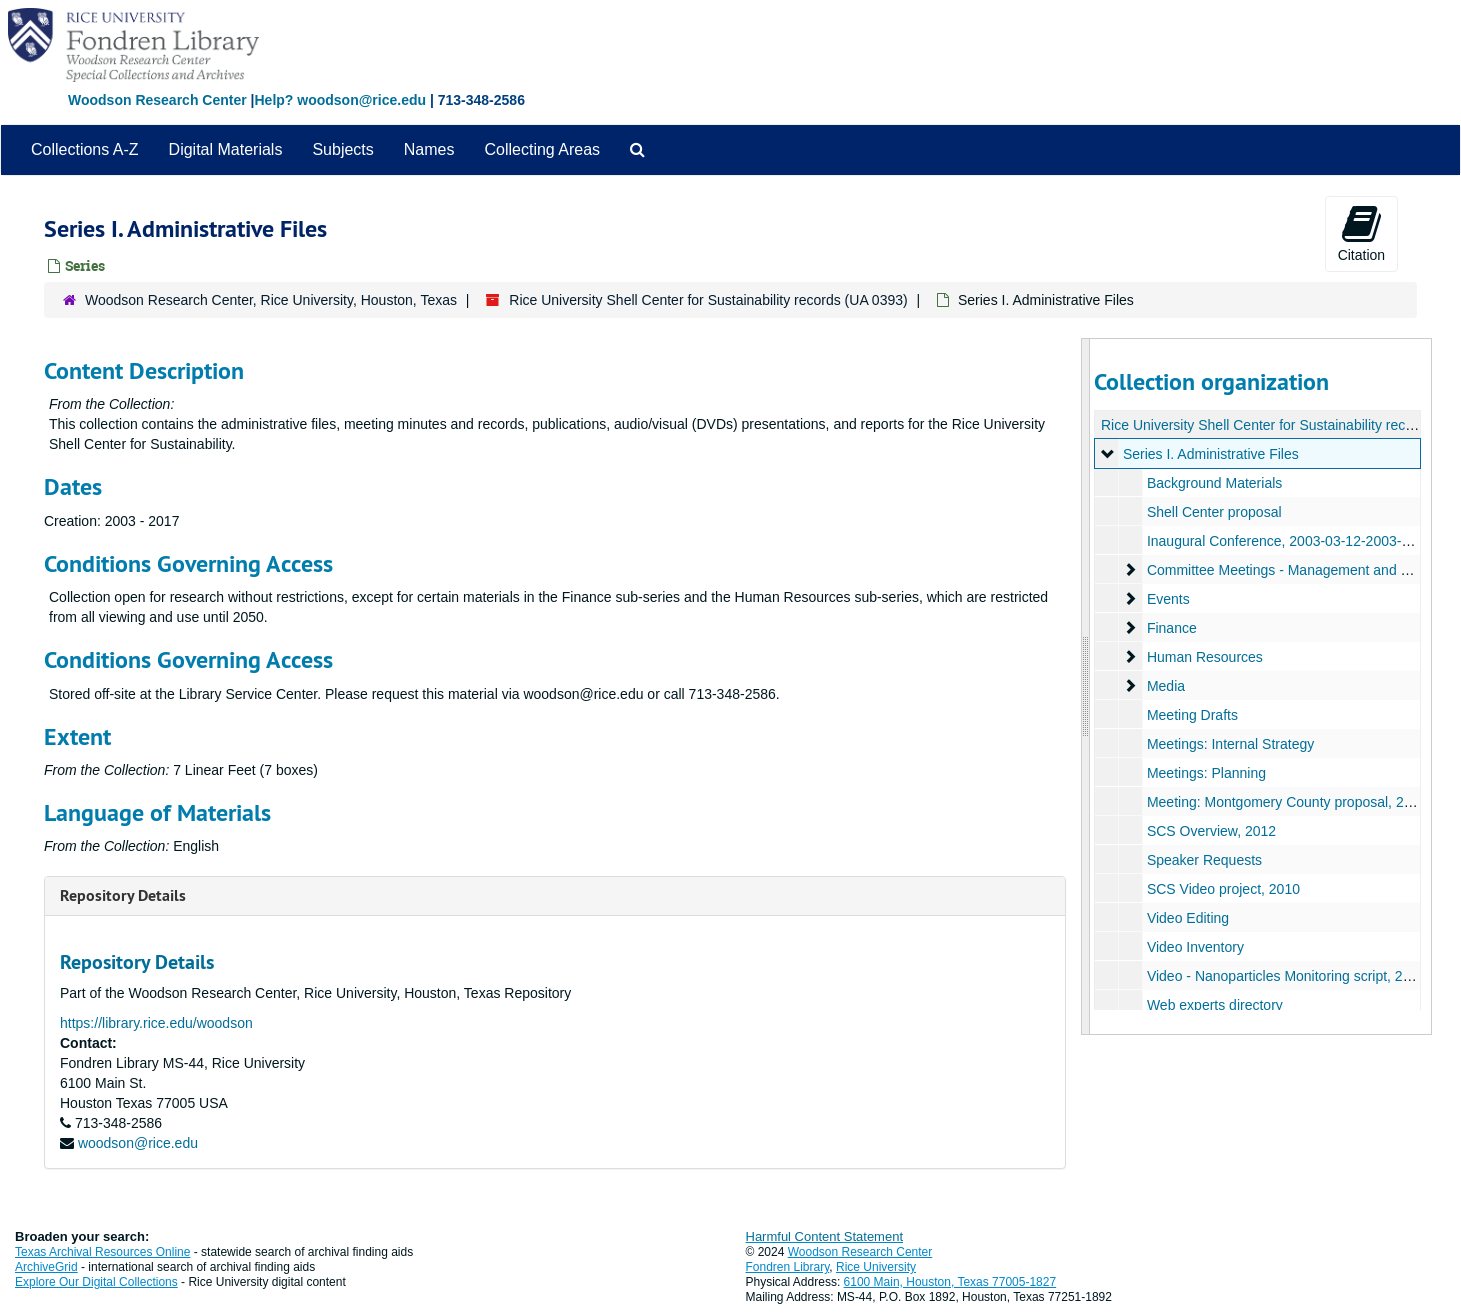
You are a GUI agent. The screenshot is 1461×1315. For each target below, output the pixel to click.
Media (1166, 686)
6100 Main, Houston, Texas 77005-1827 (950, 1282)
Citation (1361, 233)
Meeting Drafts (1192, 715)
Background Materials (1214, 483)
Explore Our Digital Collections (96, 1282)
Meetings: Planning (1206, 773)
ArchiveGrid (46, 1267)
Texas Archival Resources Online (102, 1252)
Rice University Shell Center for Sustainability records (1266, 425)
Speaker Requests (1204, 860)
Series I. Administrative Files (1211, 454)
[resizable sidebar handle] (1086, 686)
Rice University (876, 1267)
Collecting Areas (542, 149)
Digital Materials (226, 149)
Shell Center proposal (1214, 512)
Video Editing (1188, 918)
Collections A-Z (85, 149)
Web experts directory (1215, 1005)
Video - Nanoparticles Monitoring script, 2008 (1286, 976)
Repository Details (123, 895)
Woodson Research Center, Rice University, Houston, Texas (271, 300)
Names (429, 149)
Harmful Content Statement (825, 1236)
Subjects (342, 149)
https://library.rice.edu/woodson (156, 1023)
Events (1168, 599)
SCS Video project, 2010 (1223, 889)
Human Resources (1205, 657)
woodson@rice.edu (138, 1143)
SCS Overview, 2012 (1211, 831)
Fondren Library (788, 1267)
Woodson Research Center (157, 100)
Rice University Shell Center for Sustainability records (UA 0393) (708, 300)
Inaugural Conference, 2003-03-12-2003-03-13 (1292, 541)
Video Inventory (1195, 947)
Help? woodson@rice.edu (340, 100)
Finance (1172, 628)
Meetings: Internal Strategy (1230, 744)
